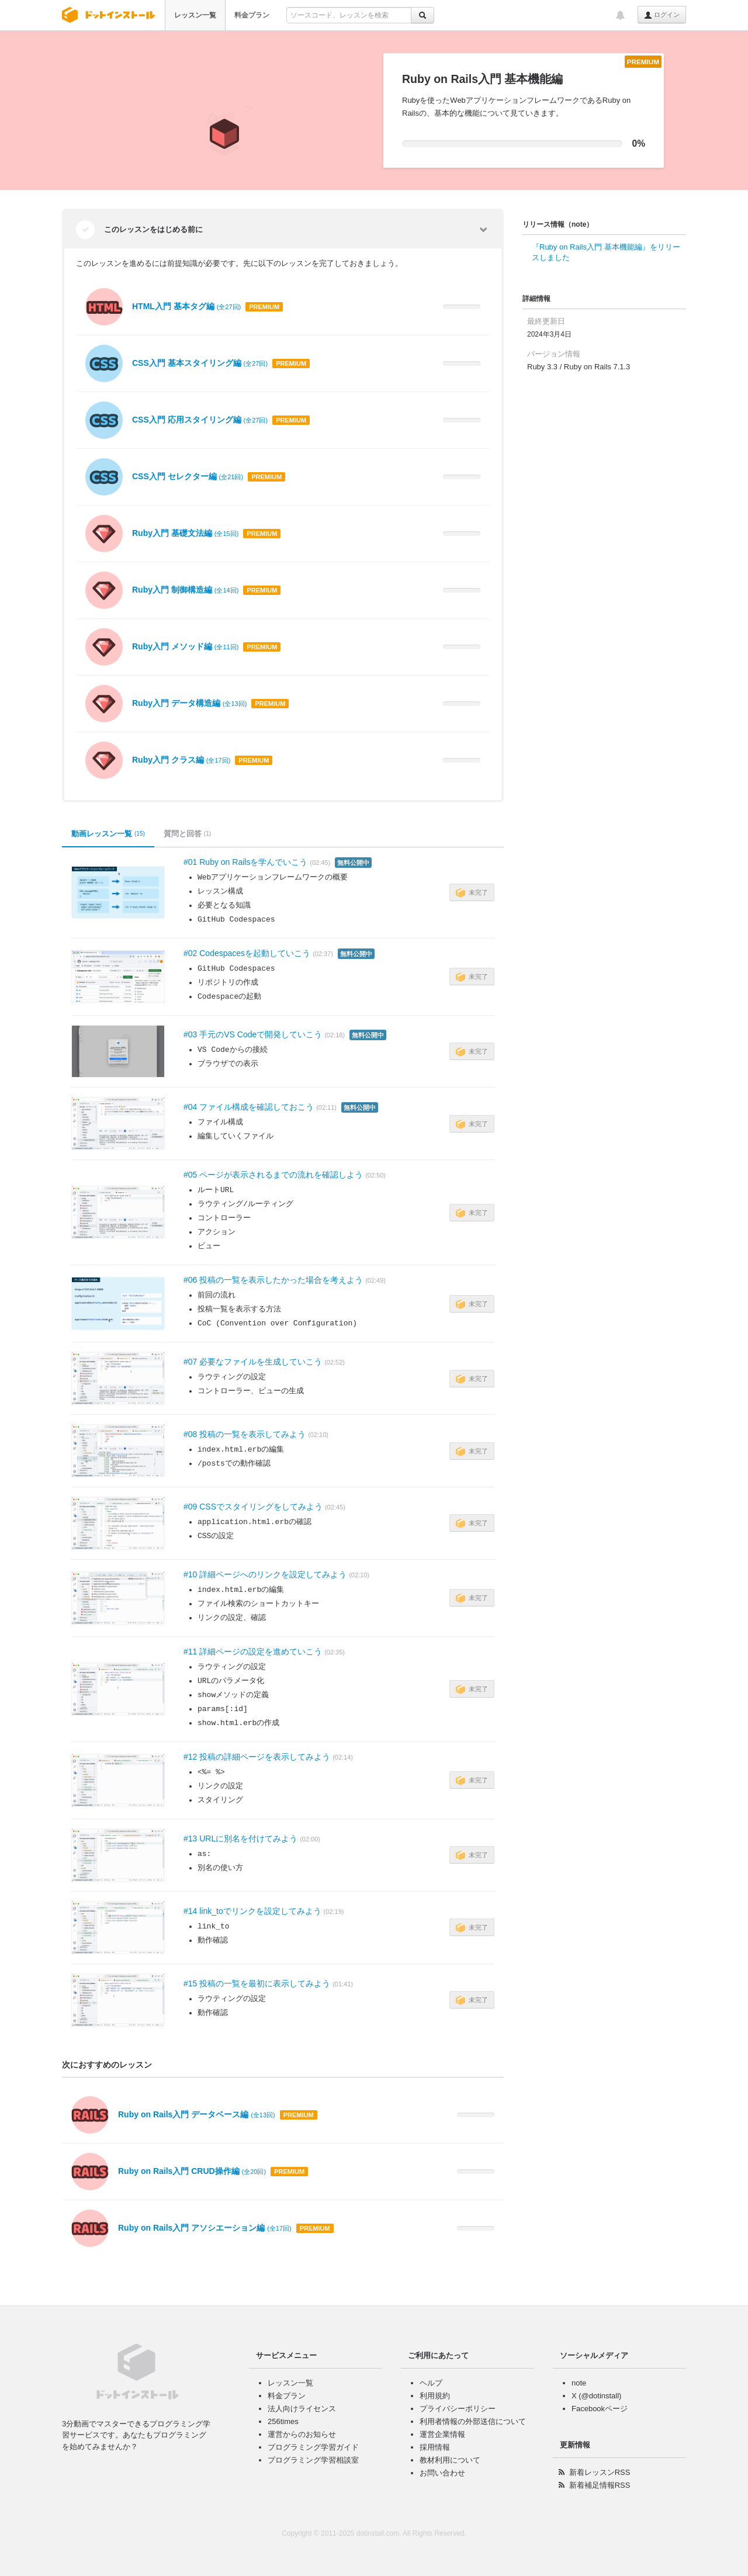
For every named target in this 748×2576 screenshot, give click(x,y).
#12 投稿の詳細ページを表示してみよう (256, 1756)
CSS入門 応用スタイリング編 (200, 419)
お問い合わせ (442, 2472)
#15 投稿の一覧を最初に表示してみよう (256, 1983)
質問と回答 (187, 834)
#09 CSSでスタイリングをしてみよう (253, 1506)
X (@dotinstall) (596, 2395)
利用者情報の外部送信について (473, 2421)
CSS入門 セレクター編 (187, 476)
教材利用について (450, 2460)
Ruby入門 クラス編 (181, 759)
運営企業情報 (442, 2434)
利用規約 (435, 2395)
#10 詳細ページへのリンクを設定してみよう (265, 1574)
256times (283, 2421)
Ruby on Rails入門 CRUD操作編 (192, 2171)
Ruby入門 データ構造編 (189, 703)
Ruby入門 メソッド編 (185, 646)
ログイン (662, 15)
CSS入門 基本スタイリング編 (200, 363)
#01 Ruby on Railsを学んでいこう (245, 862)
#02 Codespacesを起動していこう (246, 953)
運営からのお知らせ (302, 2434)
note (579, 2382)
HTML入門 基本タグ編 (186, 306)
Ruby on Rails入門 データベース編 (196, 2114)
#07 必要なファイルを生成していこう (252, 1361)
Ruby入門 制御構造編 (185, 589)
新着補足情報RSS (600, 2485)
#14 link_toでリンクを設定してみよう (252, 1911)
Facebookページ (600, 2408)
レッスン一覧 (195, 15)
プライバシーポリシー (458, 2408)
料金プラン (251, 15)
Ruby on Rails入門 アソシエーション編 (205, 2227)
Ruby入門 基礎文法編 (185, 533)
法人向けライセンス (302, 2408)
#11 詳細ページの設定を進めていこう (252, 1651)
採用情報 (435, 2447)
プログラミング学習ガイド (313, 2447)
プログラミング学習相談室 (313, 2460)
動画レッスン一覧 (108, 834)
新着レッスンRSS (600, 2472)
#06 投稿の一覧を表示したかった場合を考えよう (273, 1279)
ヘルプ (431, 2382)
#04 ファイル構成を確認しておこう (248, 1107)
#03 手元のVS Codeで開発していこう (252, 1034)
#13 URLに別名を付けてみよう (240, 1838)
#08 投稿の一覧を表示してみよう (244, 1434)
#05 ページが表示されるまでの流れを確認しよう (273, 1174)
